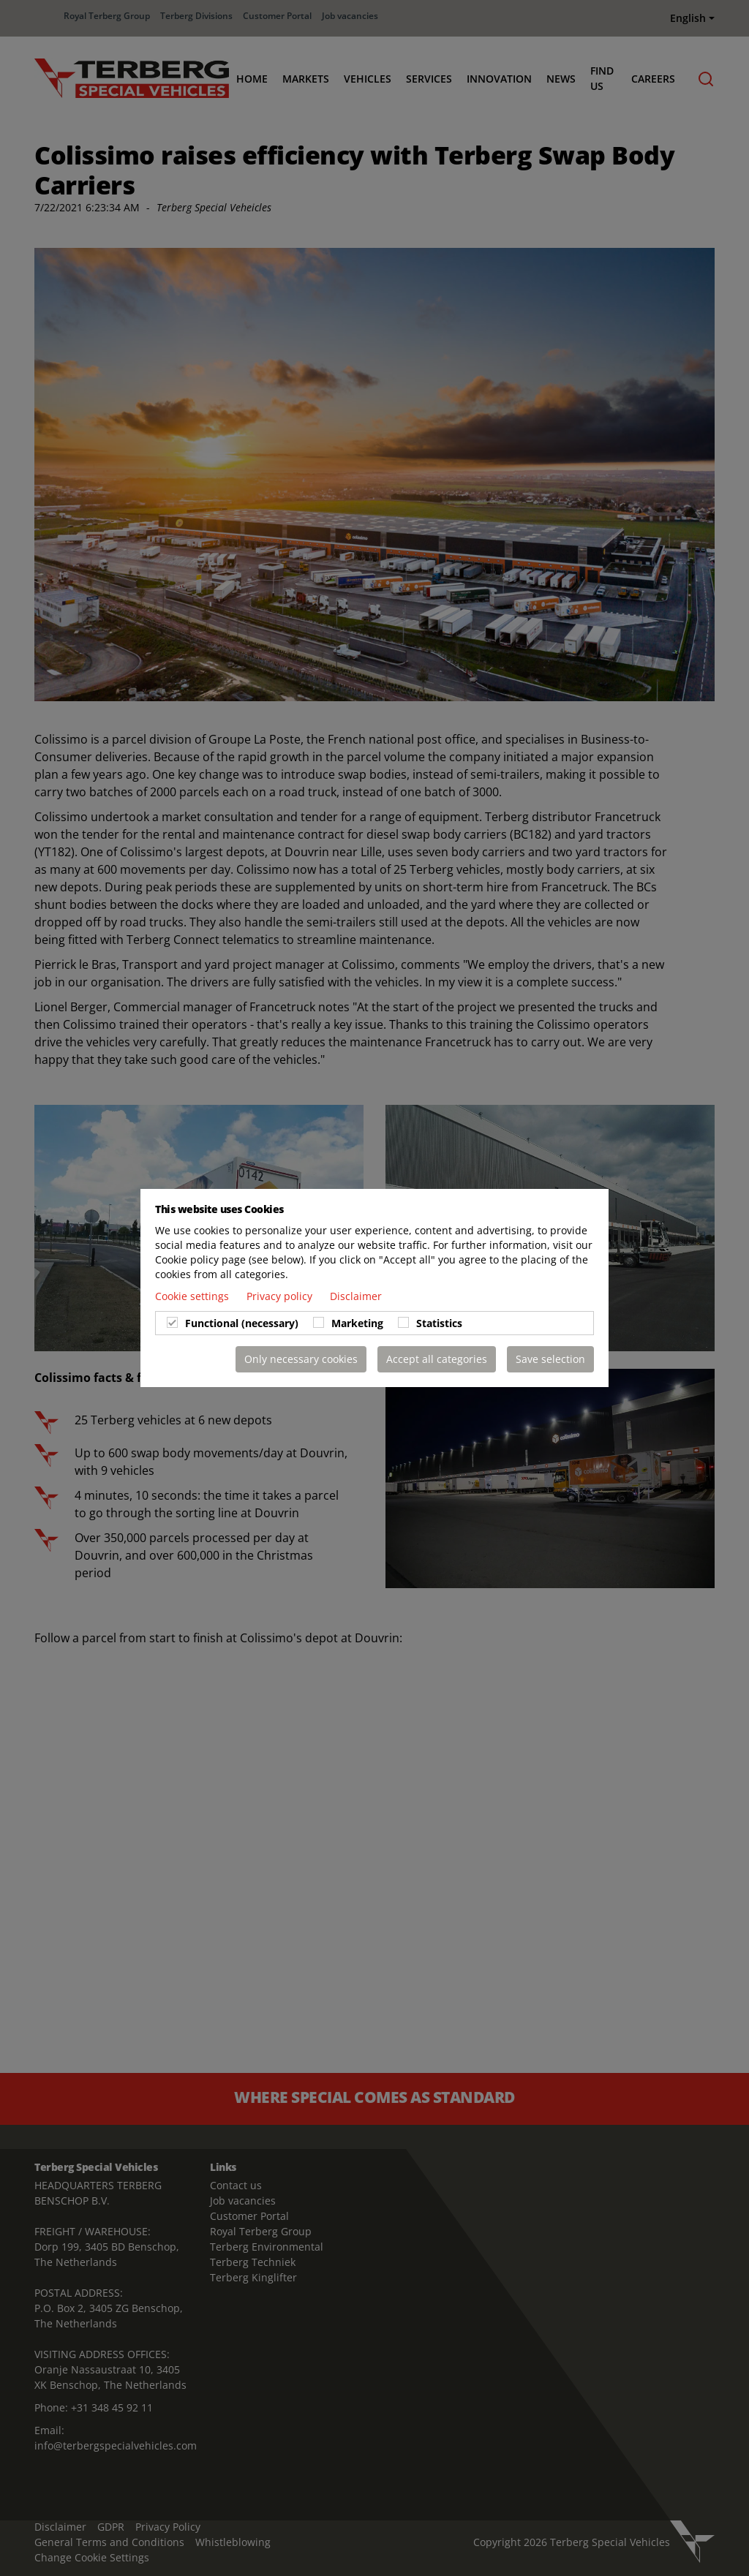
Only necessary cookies (301, 1359)
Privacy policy (280, 1296)
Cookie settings (193, 1296)
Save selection (550, 1359)
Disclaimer (356, 1296)
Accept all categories (436, 1359)
